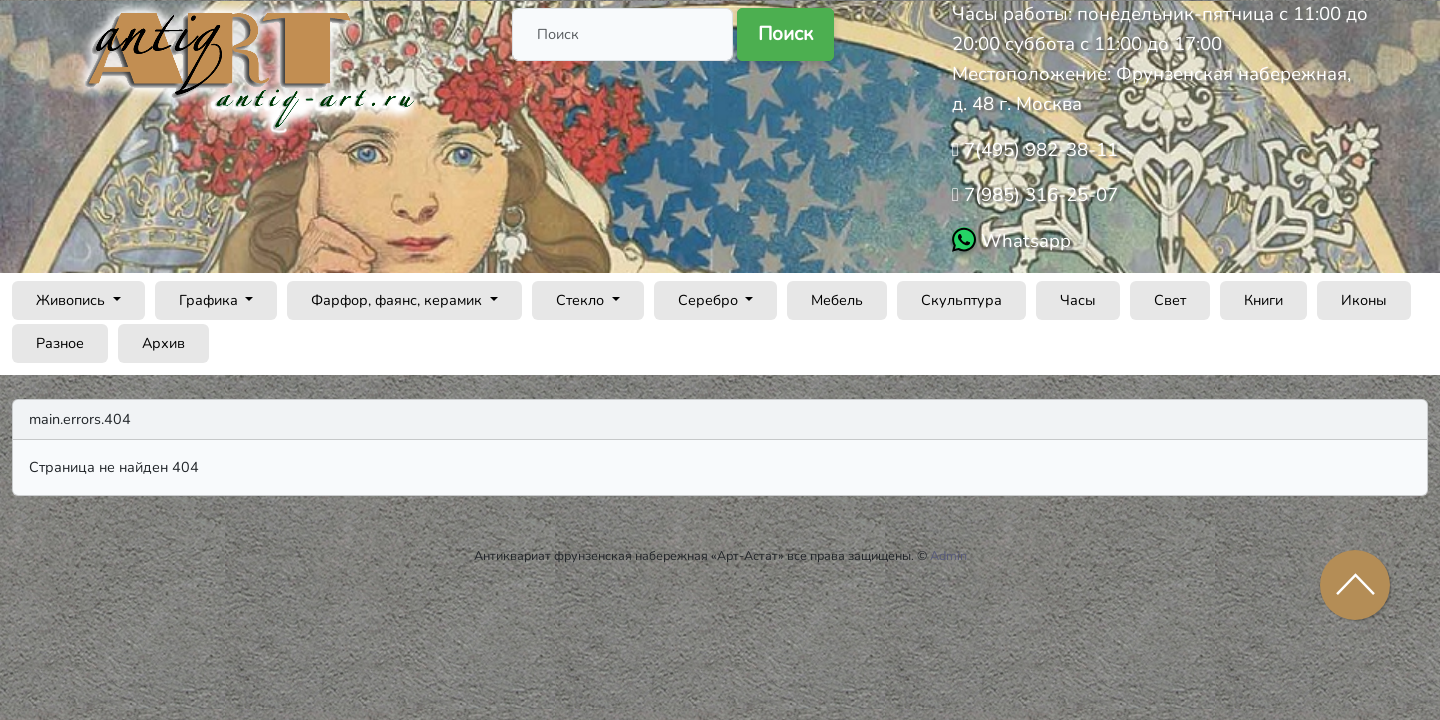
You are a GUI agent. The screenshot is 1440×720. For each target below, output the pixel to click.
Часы (1078, 300)
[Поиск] (622, 34)
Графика (210, 300)
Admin (948, 555)
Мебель (837, 300)
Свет (1170, 300)
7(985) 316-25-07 (1038, 195)
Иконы (1364, 300)
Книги (1263, 300)
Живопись (72, 300)
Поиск (785, 34)
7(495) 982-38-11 (1038, 150)
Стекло (582, 300)
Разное (60, 343)
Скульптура (961, 300)
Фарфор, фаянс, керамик (398, 300)
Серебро (710, 300)
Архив (163, 343)
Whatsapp (1023, 241)
